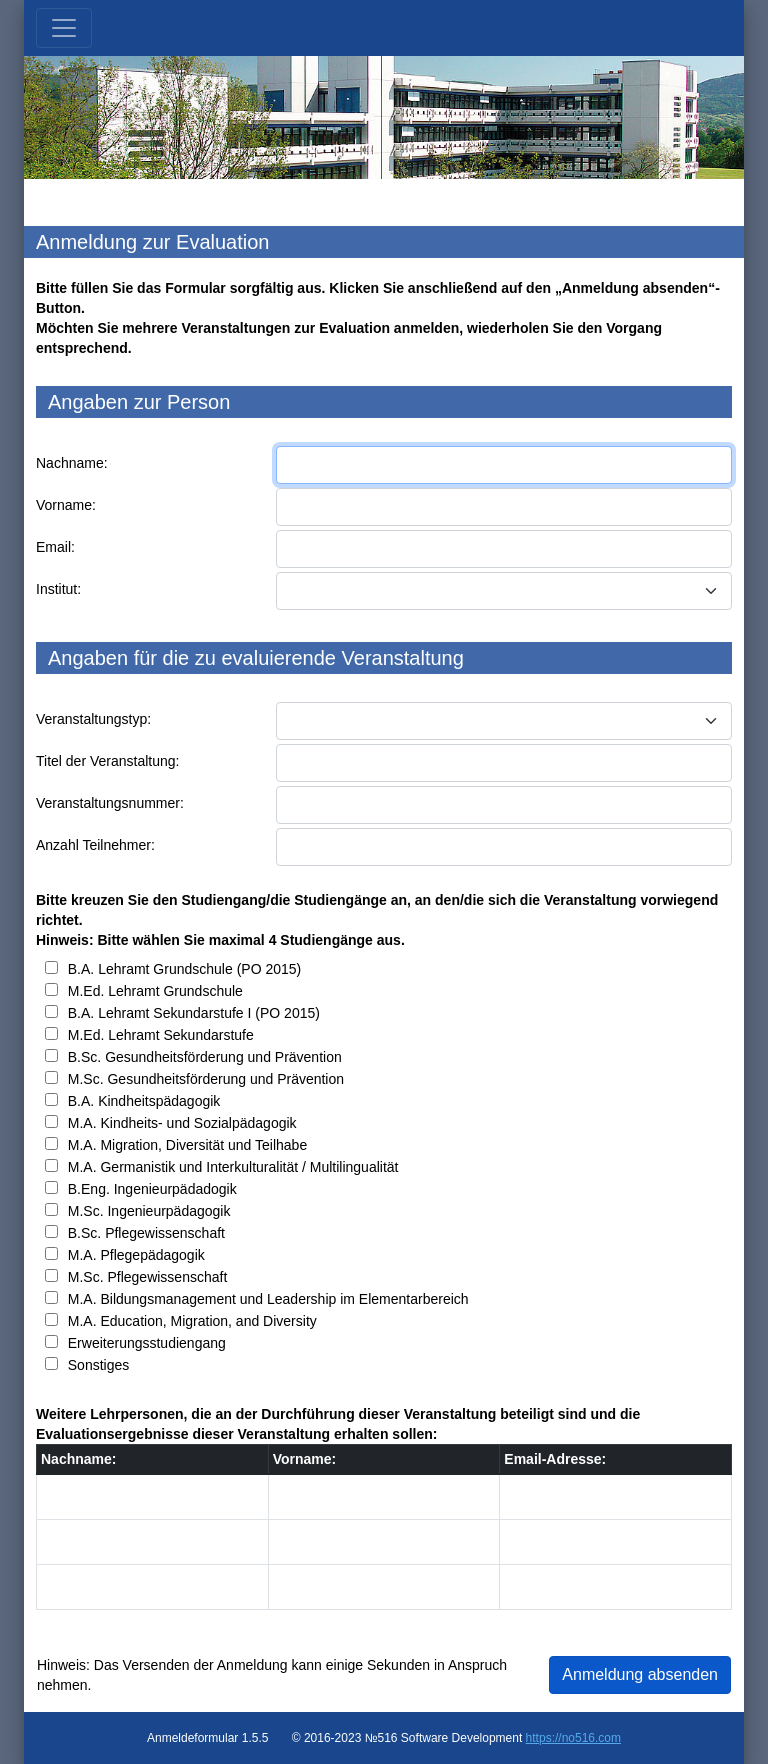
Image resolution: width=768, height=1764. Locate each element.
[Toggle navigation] (64, 28)
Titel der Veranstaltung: (107, 761)
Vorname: (66, 505)
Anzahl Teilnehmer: (95, 845)
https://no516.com (573, 1738)
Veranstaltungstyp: (93, 719)
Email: (55, 547)
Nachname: (72, 463)
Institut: (58, 589)
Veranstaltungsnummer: (110, 803)
